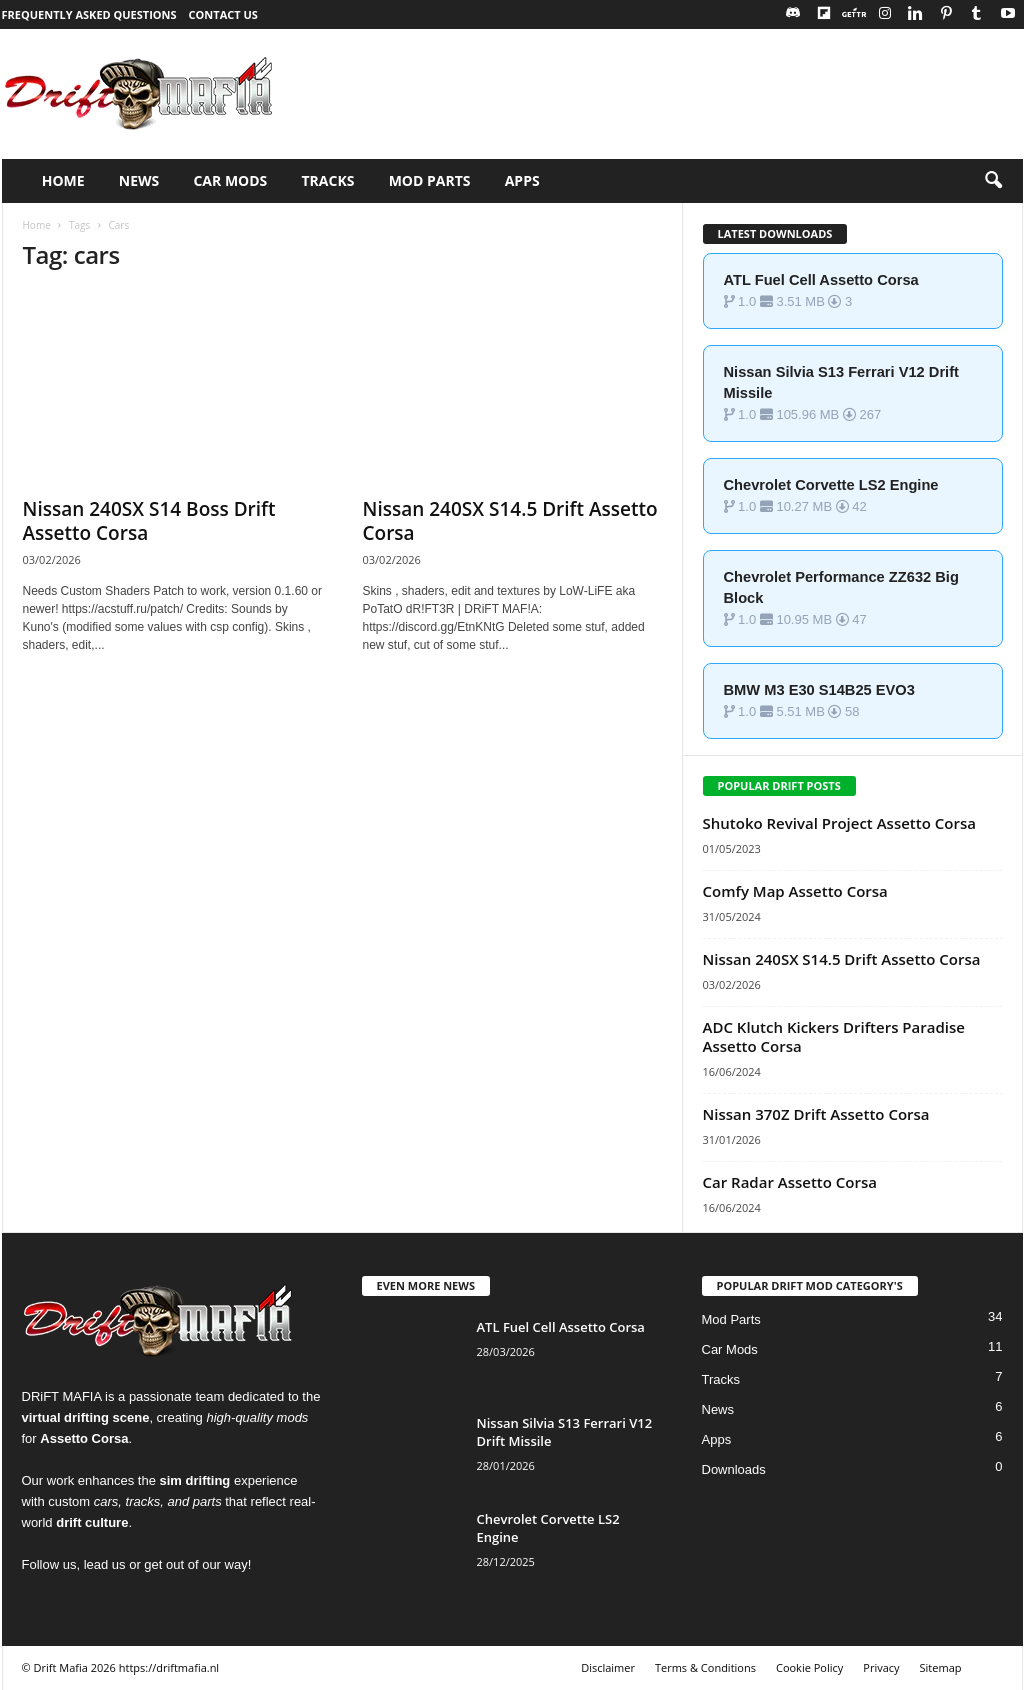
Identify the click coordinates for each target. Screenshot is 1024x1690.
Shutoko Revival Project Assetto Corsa (839, 823)
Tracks (721, 1379)
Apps (717, 1439)
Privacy (881, 1667)
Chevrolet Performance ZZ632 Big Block (841, 587)
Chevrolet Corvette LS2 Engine (831, 485)
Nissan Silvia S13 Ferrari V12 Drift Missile (841, 382)
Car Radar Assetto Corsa (790, 1182)
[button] (993, 181)
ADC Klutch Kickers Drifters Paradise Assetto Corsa (834, 1036)
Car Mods (730, 1349)
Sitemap (941, 1667)
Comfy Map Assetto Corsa (795, 891)
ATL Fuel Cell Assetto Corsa (821, 280)
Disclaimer (608, 1667)
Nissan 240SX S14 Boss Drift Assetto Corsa (149, 521)
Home (37, 225)
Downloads (734, 1469)
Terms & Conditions (705, 1667)
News (718, 1409)
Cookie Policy (809, 1667)
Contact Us (223, 14)
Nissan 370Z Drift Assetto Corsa (816, 1114)
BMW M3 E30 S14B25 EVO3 (819, 690)
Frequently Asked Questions (89, 14)
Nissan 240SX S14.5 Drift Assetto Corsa (510, 521)
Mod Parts (731, 1319)
